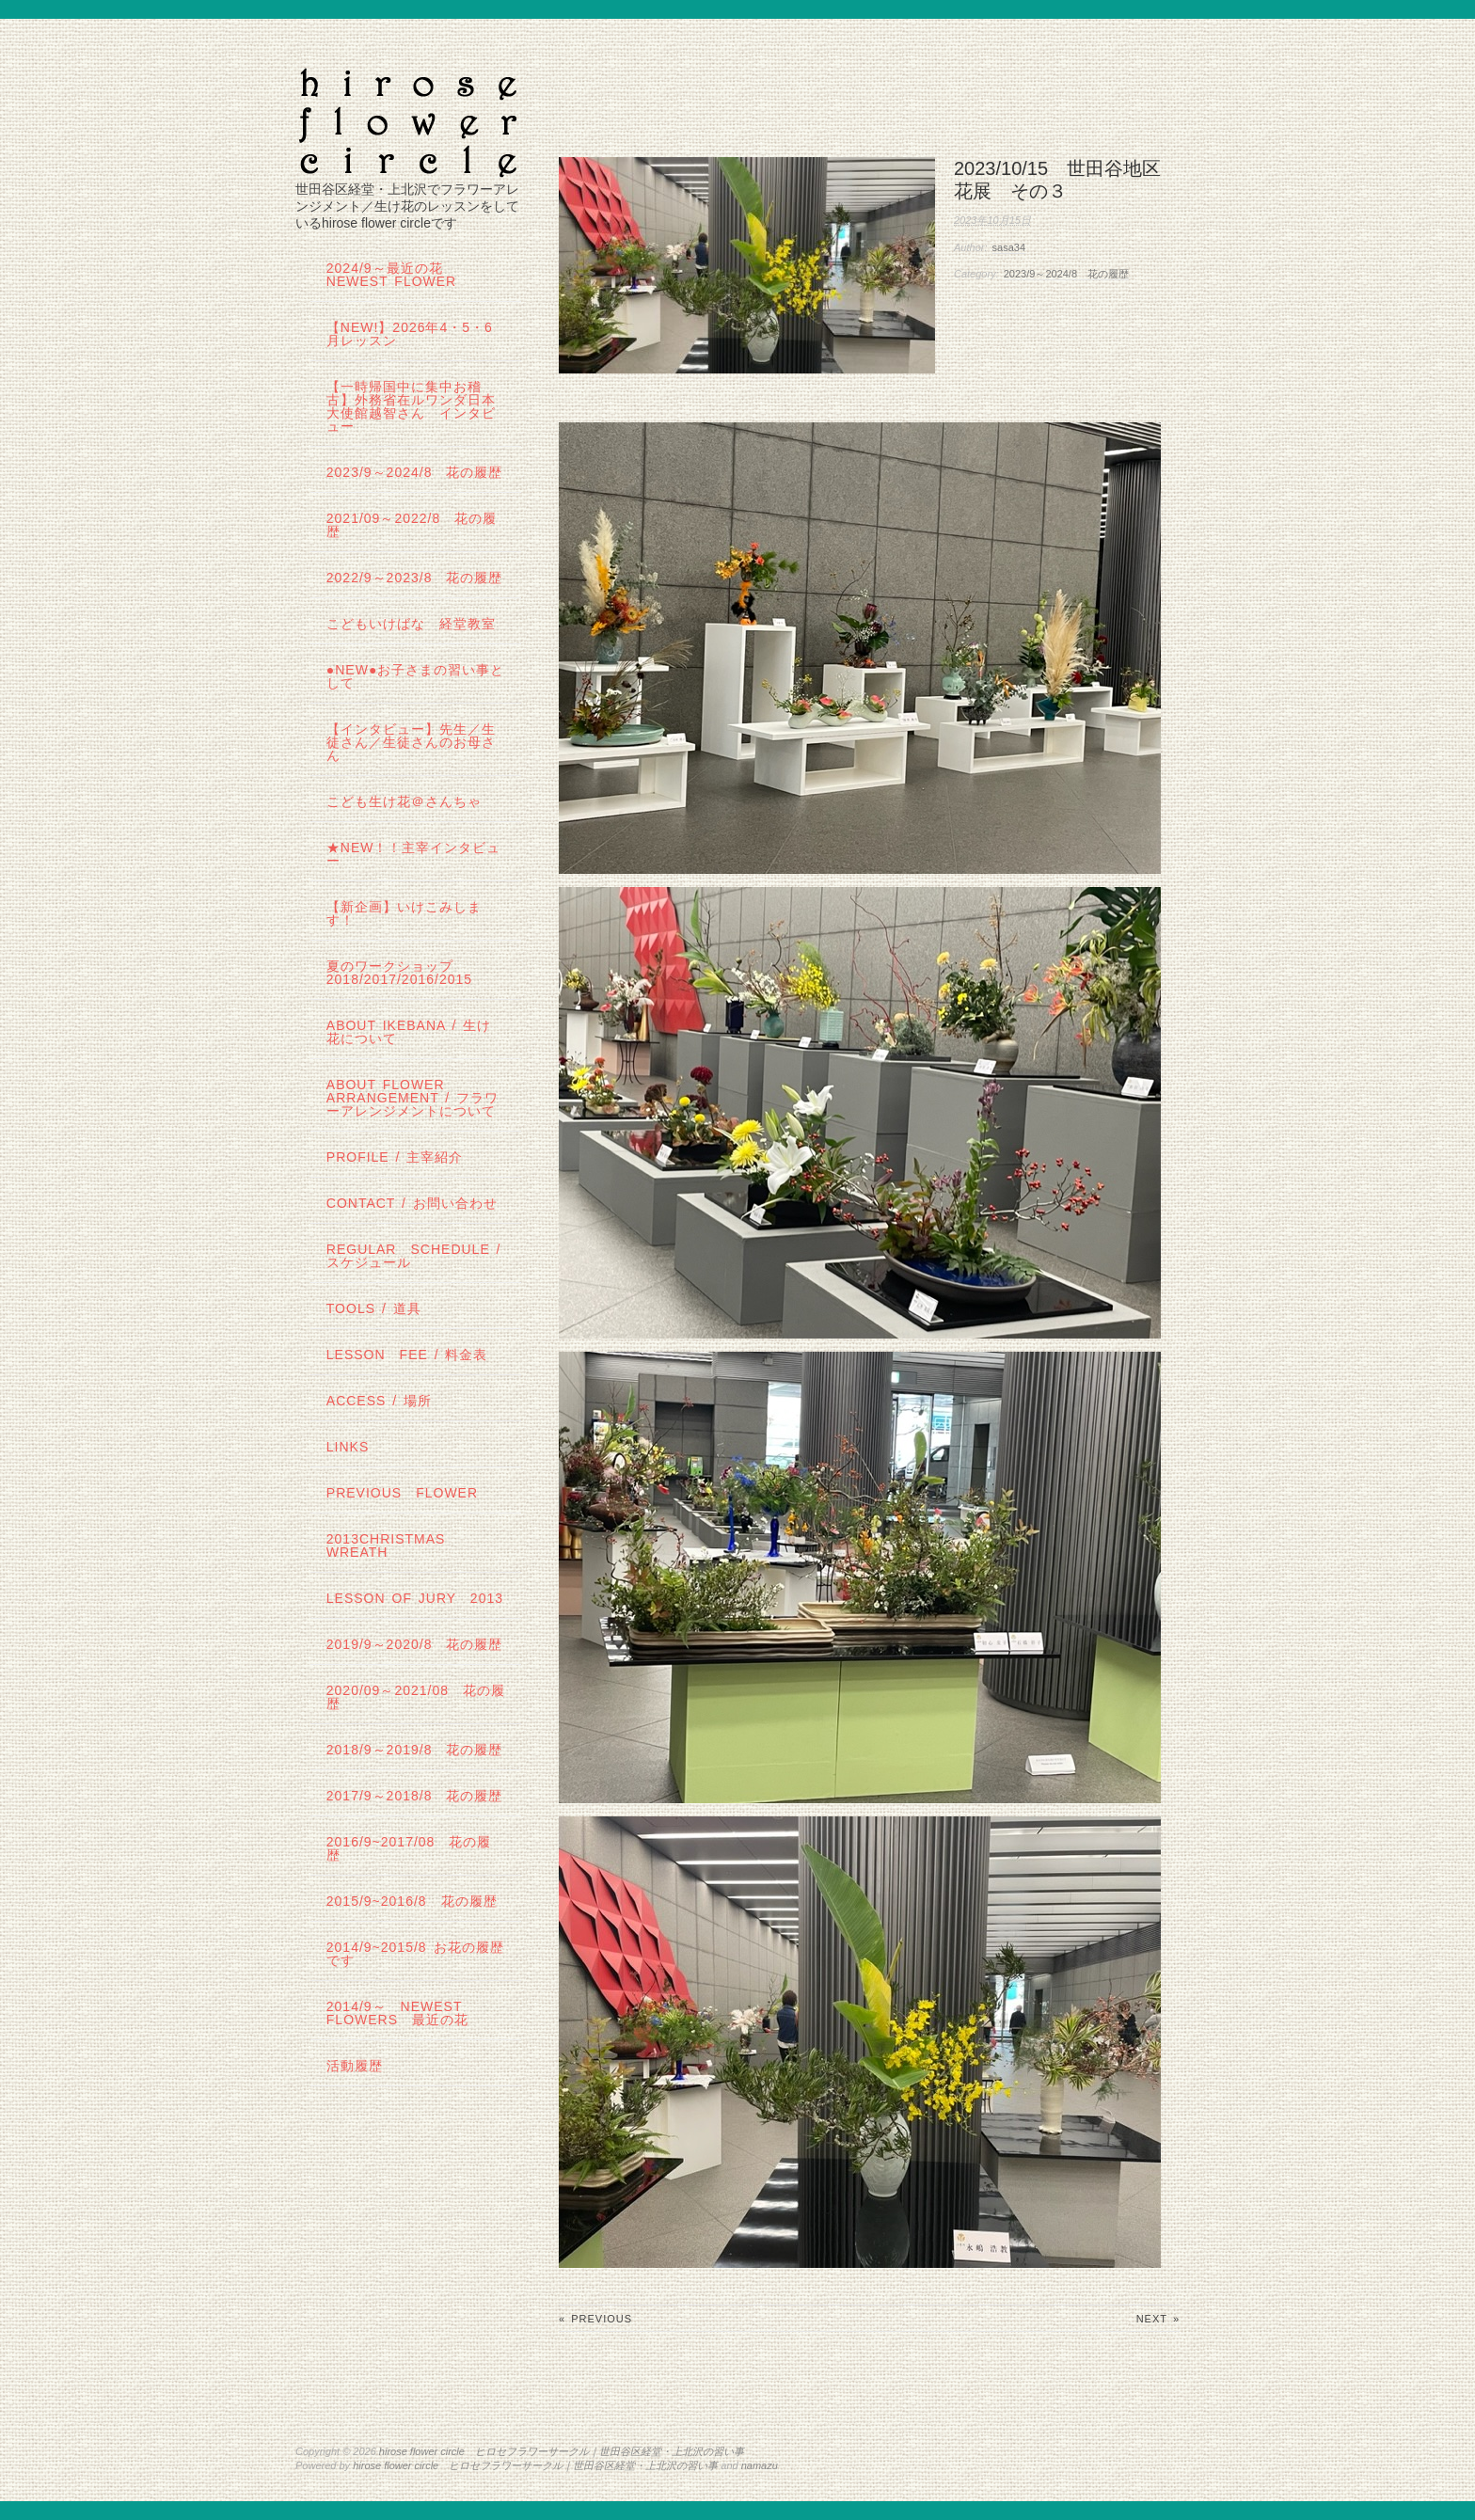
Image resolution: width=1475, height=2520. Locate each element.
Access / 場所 (379, 1400)
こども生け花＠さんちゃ (404, 801)
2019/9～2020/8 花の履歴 (414, 1644)
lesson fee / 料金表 (407, 1354)
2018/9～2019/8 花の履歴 (414, 1749)
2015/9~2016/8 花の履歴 (412, 1901)
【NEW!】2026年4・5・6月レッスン (409, 334)
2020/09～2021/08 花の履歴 (415, 1697)
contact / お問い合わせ (412, 1203)
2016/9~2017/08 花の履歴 (409, 1848)
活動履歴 (354, 2065)
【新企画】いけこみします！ (404, 913)
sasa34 (1008, 247)
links (347, 1446)
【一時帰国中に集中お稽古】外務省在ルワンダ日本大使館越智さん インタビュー (411, 406)
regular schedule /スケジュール (413, 1256)
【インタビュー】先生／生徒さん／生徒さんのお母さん (411, 742)
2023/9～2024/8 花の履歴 (1066, 273)
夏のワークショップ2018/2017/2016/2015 (399, 973)
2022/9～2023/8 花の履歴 (414, 577)
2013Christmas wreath (386, 1545)
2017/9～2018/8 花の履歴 (414, 1795)
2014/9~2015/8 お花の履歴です (415, 1954)
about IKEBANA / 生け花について (408, 1032)
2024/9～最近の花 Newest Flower (391, 275)
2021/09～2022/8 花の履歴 (411, 525)
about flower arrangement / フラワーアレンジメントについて (412, 1097)
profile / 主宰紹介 (395, 1157)
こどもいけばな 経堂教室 (411, 623)
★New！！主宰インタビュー (413, 854)
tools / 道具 (373, 1308)
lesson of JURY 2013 (414, 1598)
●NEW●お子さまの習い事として (415, 676)
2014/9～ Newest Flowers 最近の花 (397, 2013)
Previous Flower (402, 1492)
